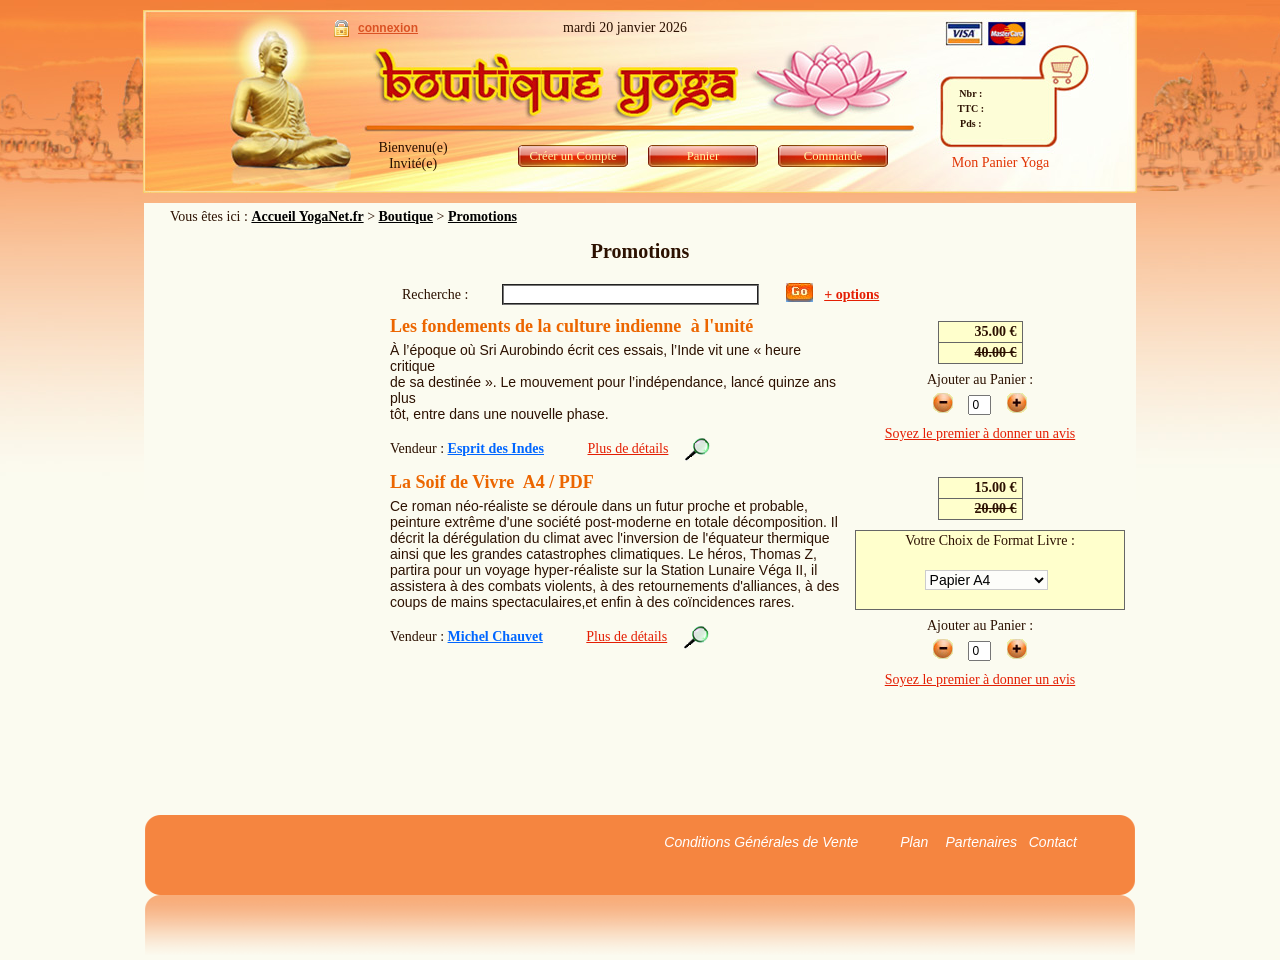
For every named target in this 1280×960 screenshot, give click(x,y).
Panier (703, 156)
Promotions (482, 216)
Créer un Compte (572, 156)
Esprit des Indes (496, 448)
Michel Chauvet (495, 636)
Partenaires (982, 842)
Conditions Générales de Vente (761, 842)
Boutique (406, 216)
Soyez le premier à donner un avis (980, 433)
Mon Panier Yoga (1001, 162)
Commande (833, 156)
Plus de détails (628, 448)
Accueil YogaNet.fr (307, 216)
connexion (388, 28)
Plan (914, 842)
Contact (1053, 842)
